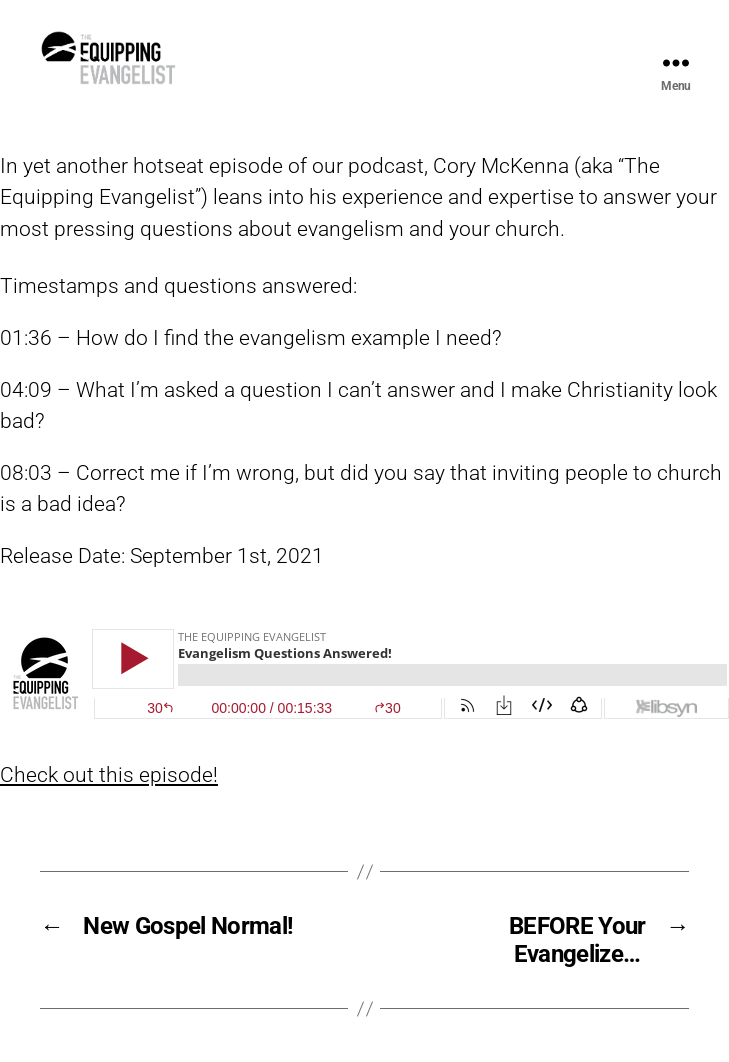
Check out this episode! (109, 820)
